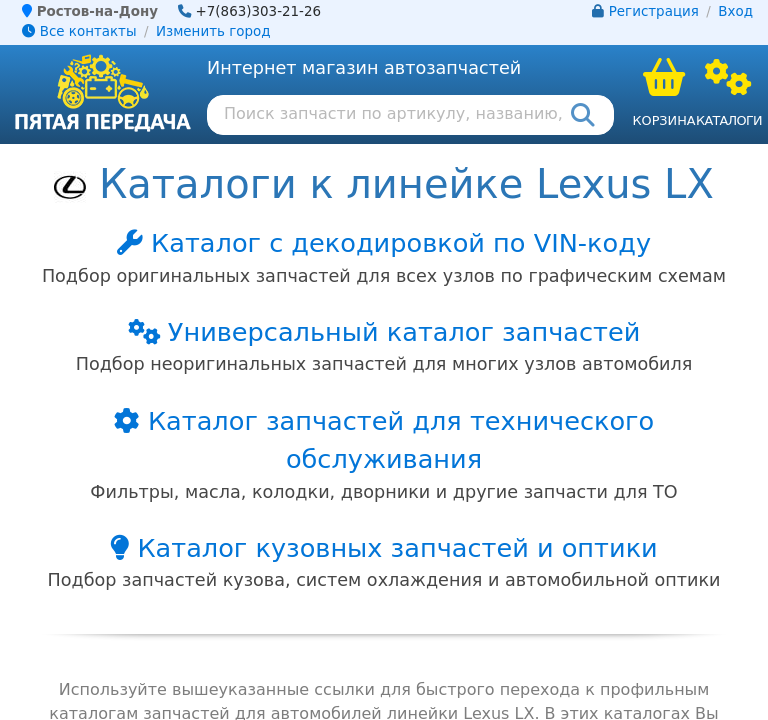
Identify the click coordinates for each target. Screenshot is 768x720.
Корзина (663, 120)
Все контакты (79, 31)
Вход (735, 11)
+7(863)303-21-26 (259, 11)
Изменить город (213, 31)
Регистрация (654, 11)
